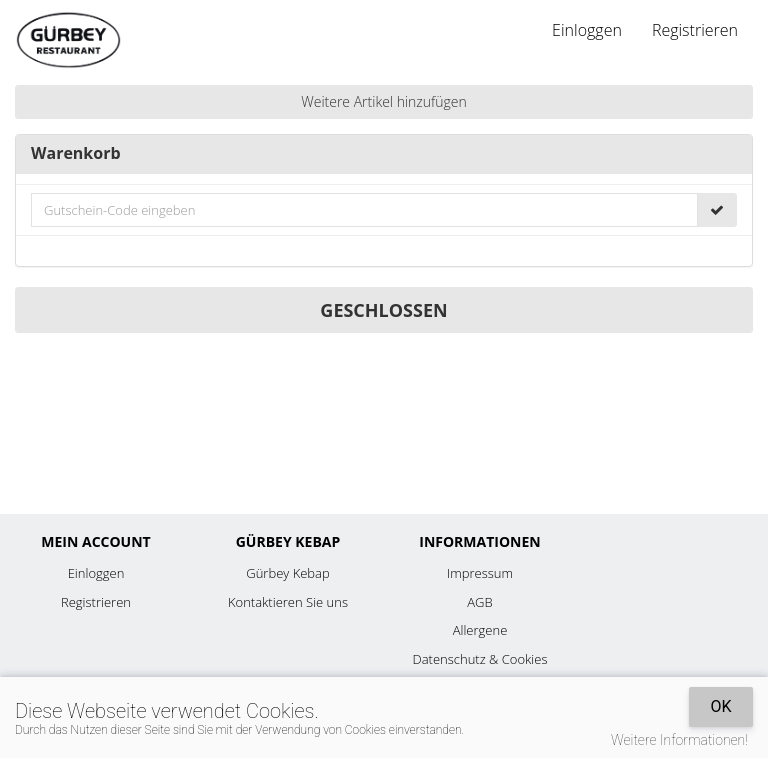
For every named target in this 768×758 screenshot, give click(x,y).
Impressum (480, 573)
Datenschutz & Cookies (480, 659)
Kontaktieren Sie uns (288, 602)
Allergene (480, 630)
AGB (479, 602)
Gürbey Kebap (287, 573)
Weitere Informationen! (679, 740)
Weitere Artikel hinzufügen (384, 101)
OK (720, 706)
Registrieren (695, 30)
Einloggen (587, 30)
